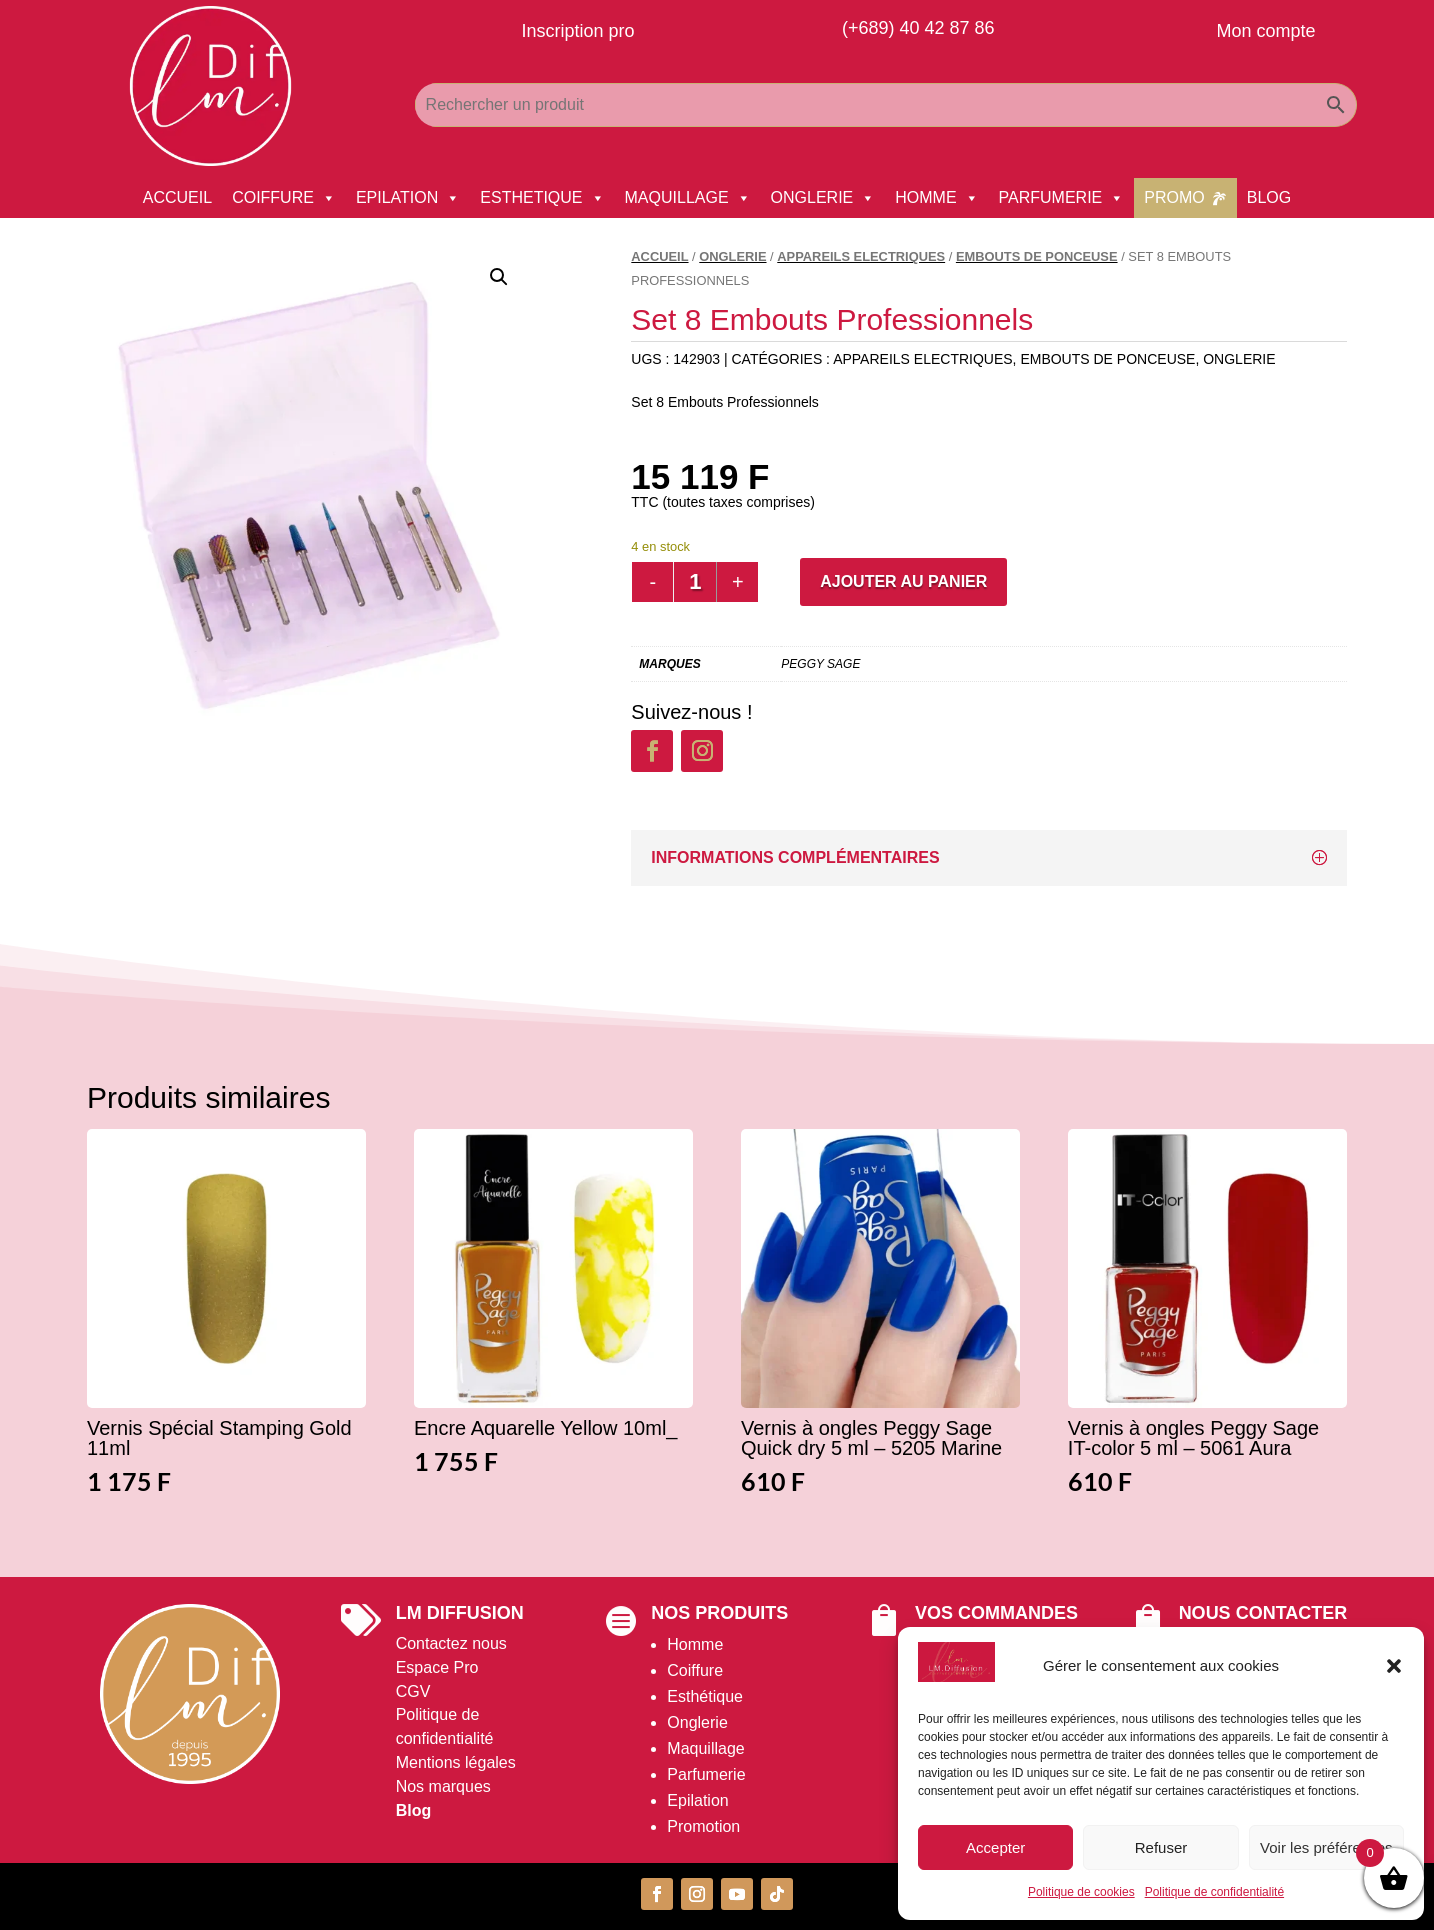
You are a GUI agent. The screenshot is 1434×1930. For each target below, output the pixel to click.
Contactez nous (451, 1643)
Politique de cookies (1081, 1892)
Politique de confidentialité (1214, 1892)
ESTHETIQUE (542, 198)
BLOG (1269, 197)
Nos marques (443, 1786)
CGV (413, 1691)
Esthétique (705, 1696)
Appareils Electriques (861, 256)
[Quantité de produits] (695, 582)
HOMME (936, 198)
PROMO (1174, 197)
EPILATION (408, 198)
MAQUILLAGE (688, 198)
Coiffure (695, 1670)
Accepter (995, 1847)
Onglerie (697, 1722)
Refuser (1161, 1847)
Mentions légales (456, 1762)
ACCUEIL (177, 197)
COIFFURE (284, 198)
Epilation (697, 1800)
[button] (1394, 1666)
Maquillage (705, 1748)
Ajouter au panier (903, 581)
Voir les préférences (1326, 1847)
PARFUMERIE (1062, 198)
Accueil (659, 256)
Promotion (703, 1826)
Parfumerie (706, 1774)
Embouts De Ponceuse (1037, 256)
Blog (414, 1810)
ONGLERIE (823, 198)
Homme (695, 1644)
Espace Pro (437, 1667)
